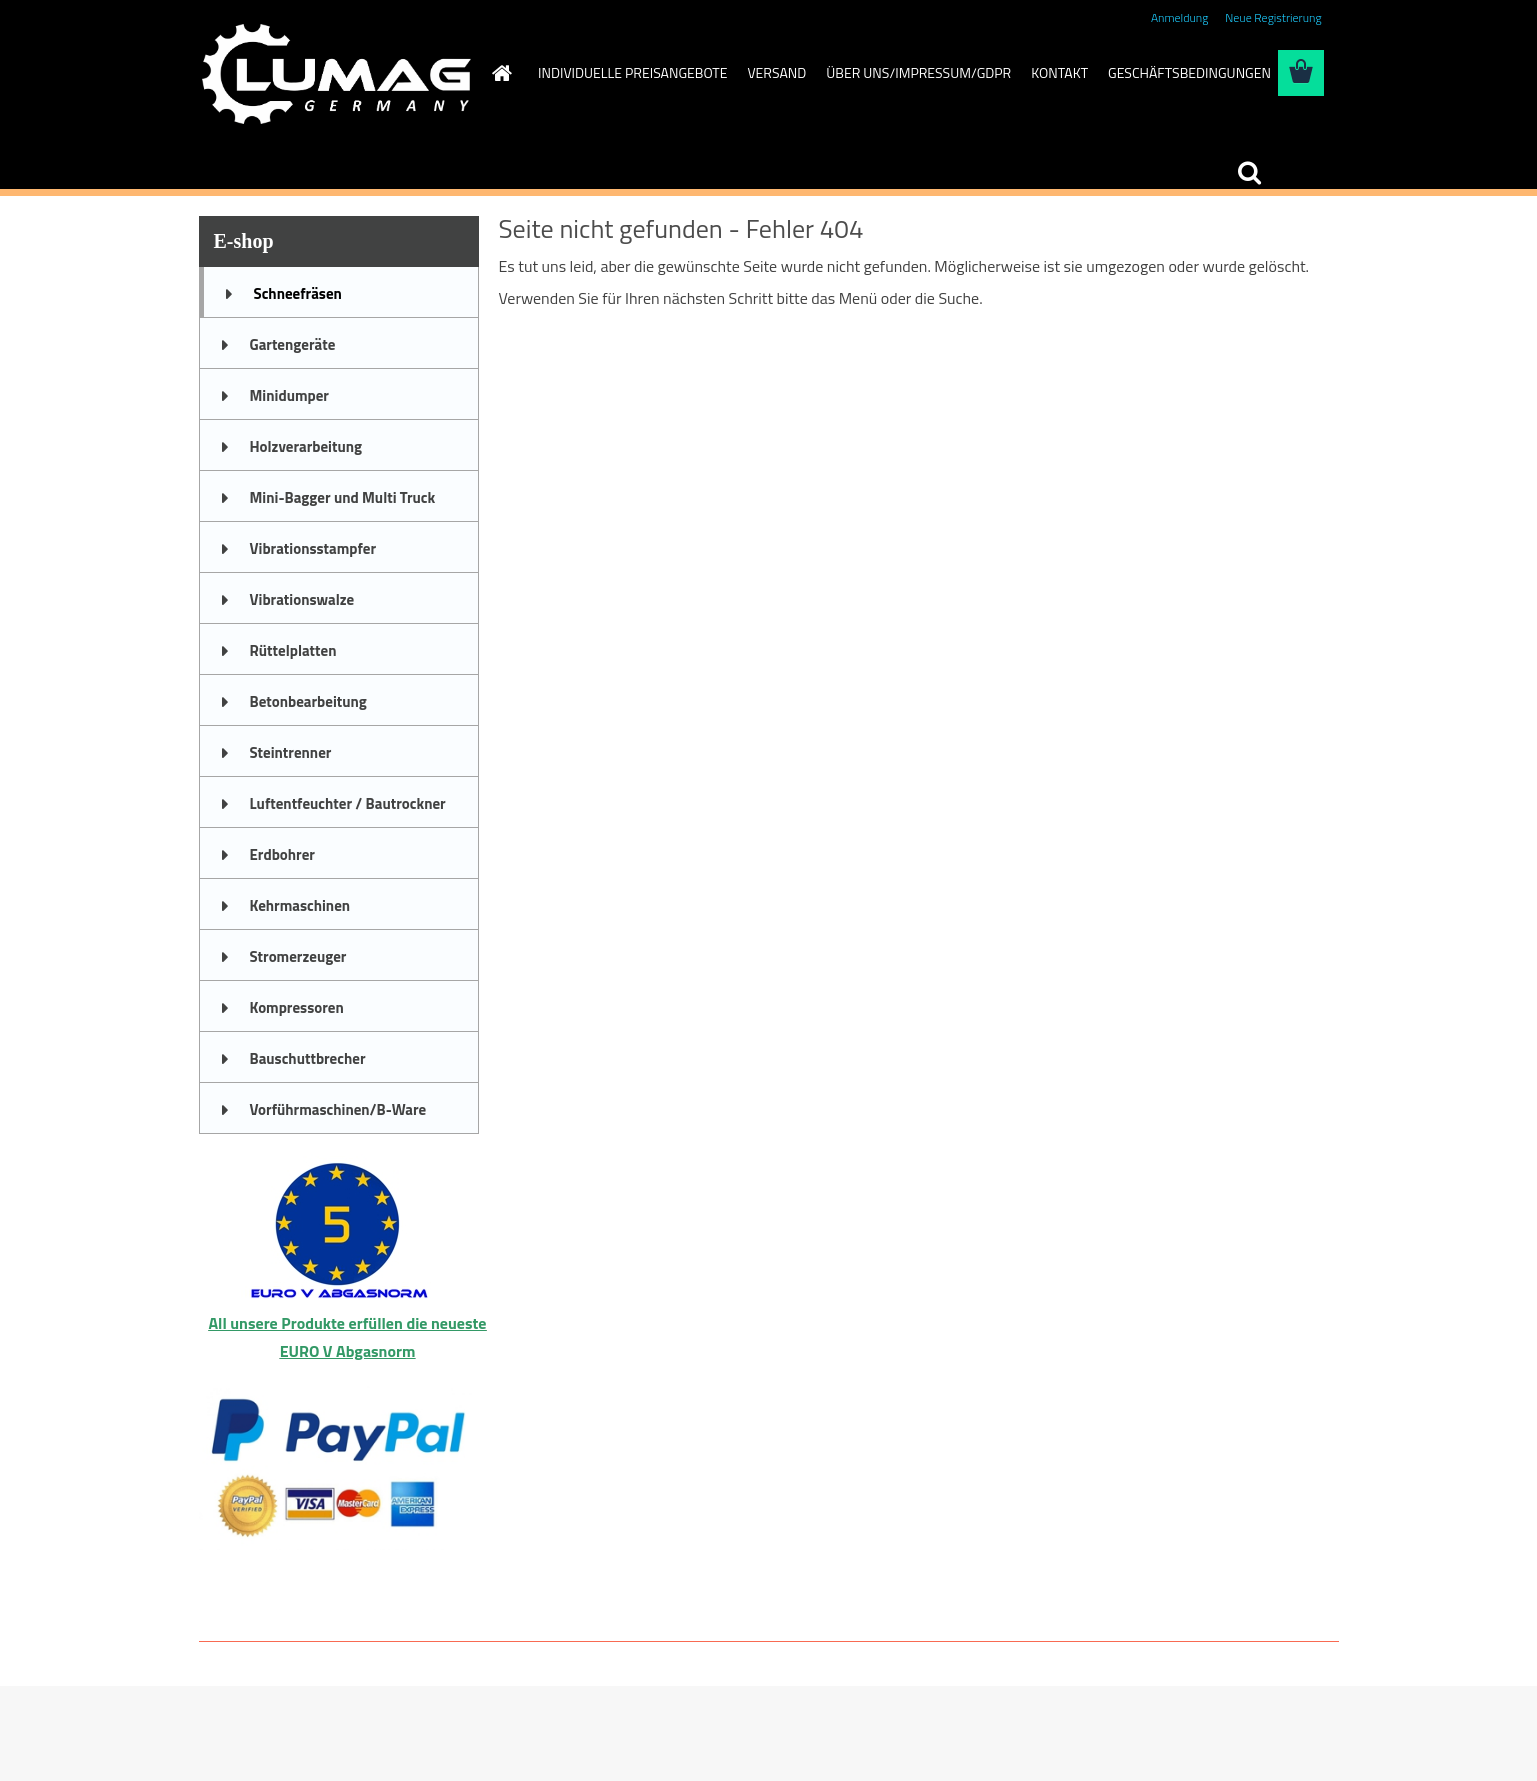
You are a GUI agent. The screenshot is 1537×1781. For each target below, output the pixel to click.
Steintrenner (291, 752)
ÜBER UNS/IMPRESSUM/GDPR (918, 72)
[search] (1249, 173)
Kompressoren (297, 1007)
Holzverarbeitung (306, 446)
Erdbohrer (282, 854)
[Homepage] (500, 73)
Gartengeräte (293, 344)
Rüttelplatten (293, 650)
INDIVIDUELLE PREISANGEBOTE (632, 72)
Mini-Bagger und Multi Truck (343, 497)
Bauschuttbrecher (308, 1058)
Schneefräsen (298, 293)
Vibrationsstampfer (313, 548)
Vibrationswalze (302, 599)
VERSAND (776, 72)
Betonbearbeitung (308, 701)
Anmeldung (1179, 17)
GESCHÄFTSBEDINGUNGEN (1189, 72)
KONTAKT (1059, 72)
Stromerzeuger (298, 956)
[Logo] (336, 74)
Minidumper (289, 395)
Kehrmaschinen (300, 905)
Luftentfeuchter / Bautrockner (348, 803)
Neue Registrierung (1273, 17)
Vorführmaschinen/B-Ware (338, 1109)
